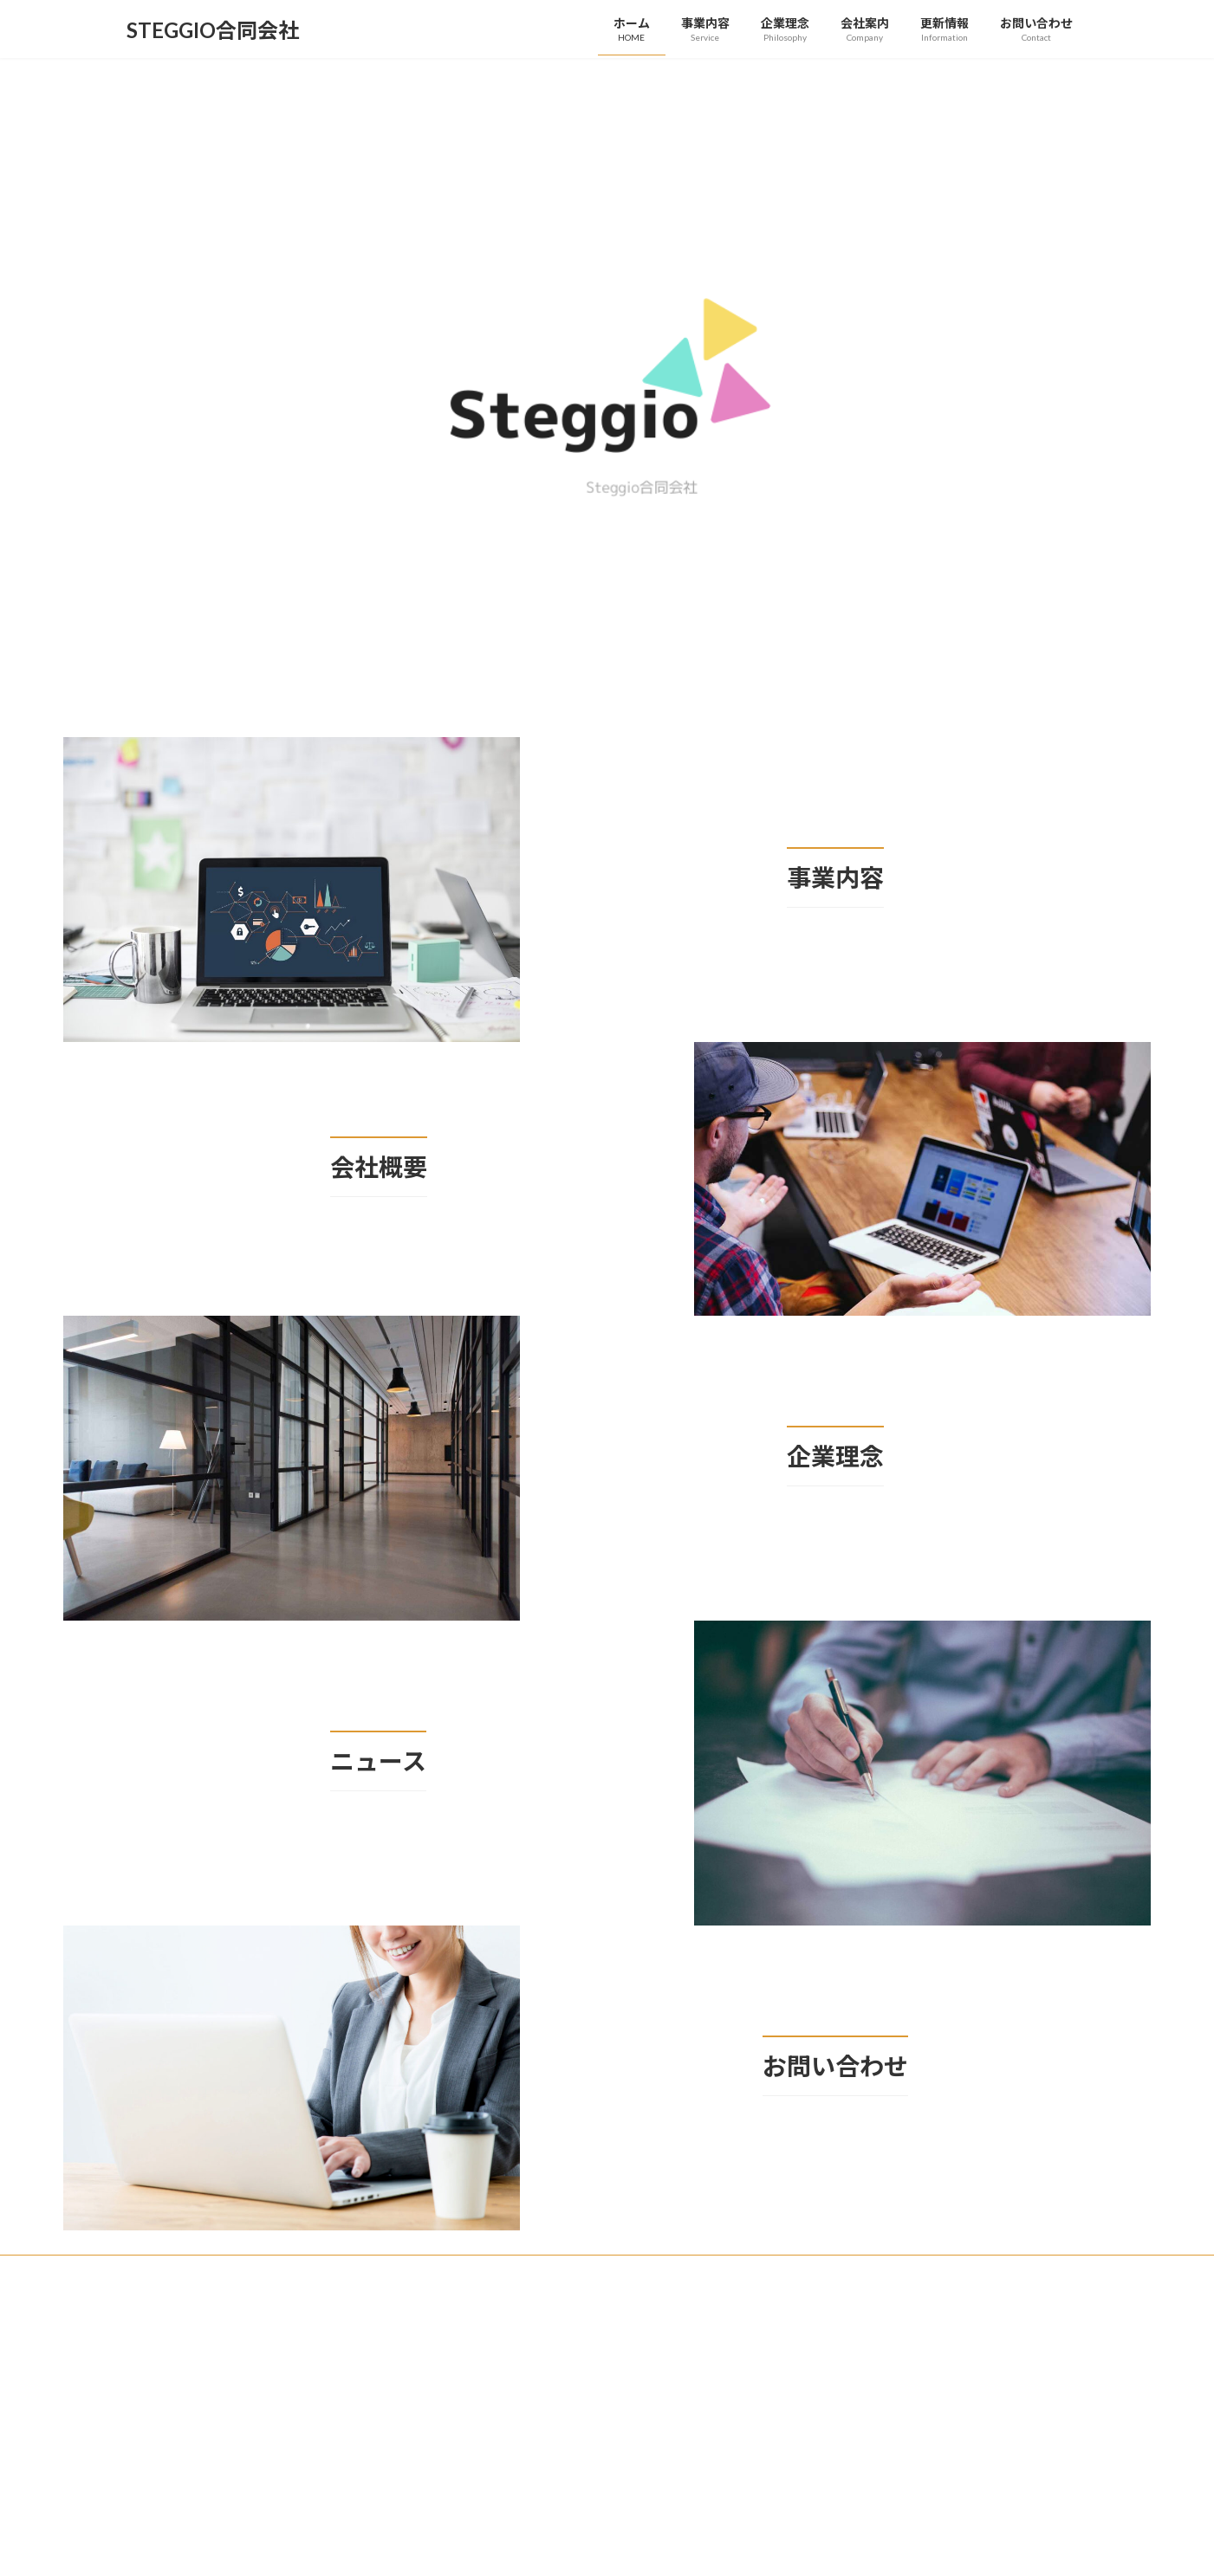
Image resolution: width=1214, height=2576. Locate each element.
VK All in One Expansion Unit (718, 2340)
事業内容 (304, 2270)
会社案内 (455, 2270)
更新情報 (229, 2270)
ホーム (158, 2270)
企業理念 (379, 2270)
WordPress (513, 2340)
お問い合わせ (541, 2270)
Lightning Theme (602, 2340)
